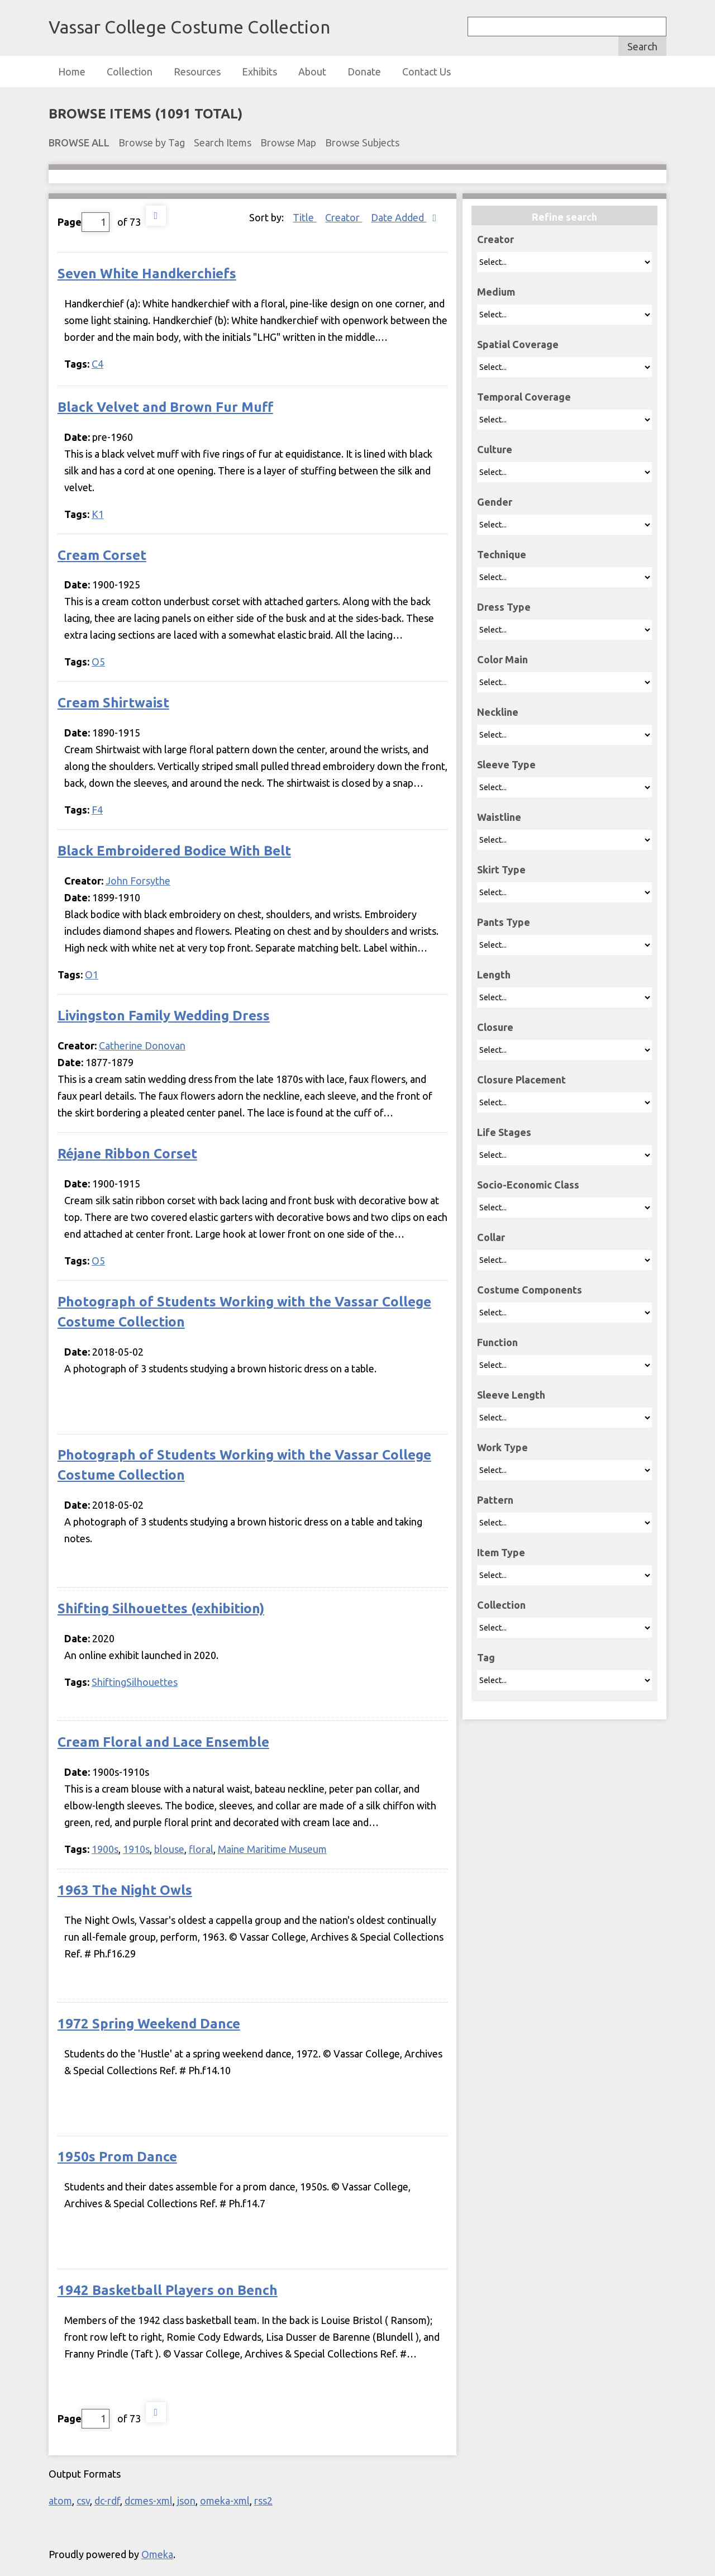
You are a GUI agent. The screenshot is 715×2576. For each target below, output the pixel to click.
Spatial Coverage (518, 344)
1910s (136, 1849)
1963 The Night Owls (125, 1890)
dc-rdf (107, 2500)
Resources (197, 71)
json (186, 2500)
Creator (495, 239)
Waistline (499, 817)
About (312, 71)
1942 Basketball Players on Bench (168, 2290)
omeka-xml (225, 2500)
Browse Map (288, 142)
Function (497, 1342)
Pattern (495, 1499)
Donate (364, 71)
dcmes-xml (149, 2500)
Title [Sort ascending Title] (304, 217)
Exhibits (259, 71)
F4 (97, 809)
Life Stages (504, 1132)
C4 (97, 363)
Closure (495, 1027)
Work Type (502, 1447)
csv (83, 2500)
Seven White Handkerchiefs (147, 273)
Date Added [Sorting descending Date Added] (398, 217)
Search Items (222, 142)
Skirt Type (501, 869)
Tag (486, 1657)
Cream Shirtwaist (113, 702)
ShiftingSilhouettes (135, 1682)
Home (71, 71)
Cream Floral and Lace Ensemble (163, 1742)
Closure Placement (521, 1079)
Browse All (79, 142)
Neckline (497, 711)
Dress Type (504, 606)
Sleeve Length (511, 1394)
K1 (98, 514)
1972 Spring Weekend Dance (149, 2023)
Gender (494, 501)
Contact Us (426, 71)
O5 (98, 661)
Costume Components (529, 1289)
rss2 (263, 2500)
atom (60, 2500)
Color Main (502, 659)
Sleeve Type (506, 764)
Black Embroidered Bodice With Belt (174, 850)
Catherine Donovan (142, 1045)
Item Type (501, 1552)
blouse (169, 1849)
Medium (496, 291)
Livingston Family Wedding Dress (164, 1015)
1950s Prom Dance (117, 2156)
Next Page (156, 216)
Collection (129, 71)
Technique (501, 554)
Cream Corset (102, 555)
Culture (494, 449)
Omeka (157, 2554)
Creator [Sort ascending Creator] (343, 217)
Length (494, 974)
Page (83, 222)
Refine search (564, 216)
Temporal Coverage (524, 396)
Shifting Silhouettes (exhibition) (161, 1608)
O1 (91, 974)
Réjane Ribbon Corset (127, 1153)
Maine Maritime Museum (272, 1849)
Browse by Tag (151, 142)
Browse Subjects (362, 142)
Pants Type (503, 922)
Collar (491, 1237)
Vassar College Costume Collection (189, 27)
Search (642, 46)
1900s (105, 1849)
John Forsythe (138, 880)
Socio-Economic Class (528, 1184)
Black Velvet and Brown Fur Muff (165, 407)
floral (201, 1849)
